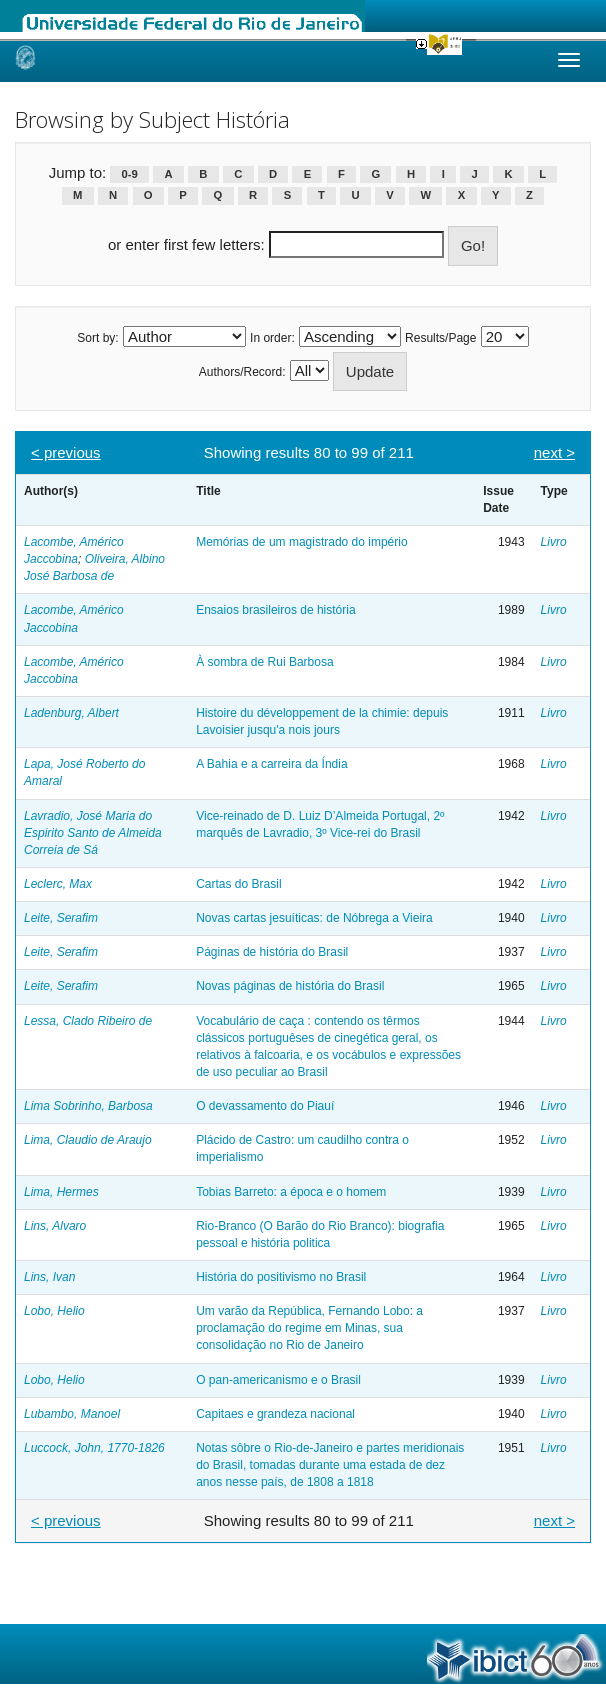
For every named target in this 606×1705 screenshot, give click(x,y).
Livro (554, 542)
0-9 (130, 174)
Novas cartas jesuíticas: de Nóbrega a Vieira (314, 918)
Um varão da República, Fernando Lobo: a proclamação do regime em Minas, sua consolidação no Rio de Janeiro (309, 1328)
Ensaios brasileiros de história (275, 610)
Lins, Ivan (49, 1277)
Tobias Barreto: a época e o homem (291, 1192)
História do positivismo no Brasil (281, 1277)
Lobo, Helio (54, 1311)
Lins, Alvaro (55, 1226)
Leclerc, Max (58, 884)
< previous (66, 452)
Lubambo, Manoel (72, 1414)
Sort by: (97, 338)
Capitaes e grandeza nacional (275, 1414)
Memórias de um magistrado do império (301, 542)
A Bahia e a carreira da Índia (271, 764)
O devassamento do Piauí (265, 1106)
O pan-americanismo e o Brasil (278, 1380)
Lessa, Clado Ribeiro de (88, 1021)
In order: (272, 338)
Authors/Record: (242, 372)
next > (554, 452)
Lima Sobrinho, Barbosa (88, 1106)
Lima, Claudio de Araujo (88, 1140)
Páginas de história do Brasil (272, 952)
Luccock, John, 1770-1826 (94, 1448)
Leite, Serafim (61, 918)
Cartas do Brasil (238, 884)
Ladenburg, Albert (71, 713)
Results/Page (440, 338)
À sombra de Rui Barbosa (264, 662)
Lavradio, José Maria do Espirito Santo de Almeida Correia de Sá (93, 833)
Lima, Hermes (61, 1192)
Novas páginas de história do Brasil (290, 986)
